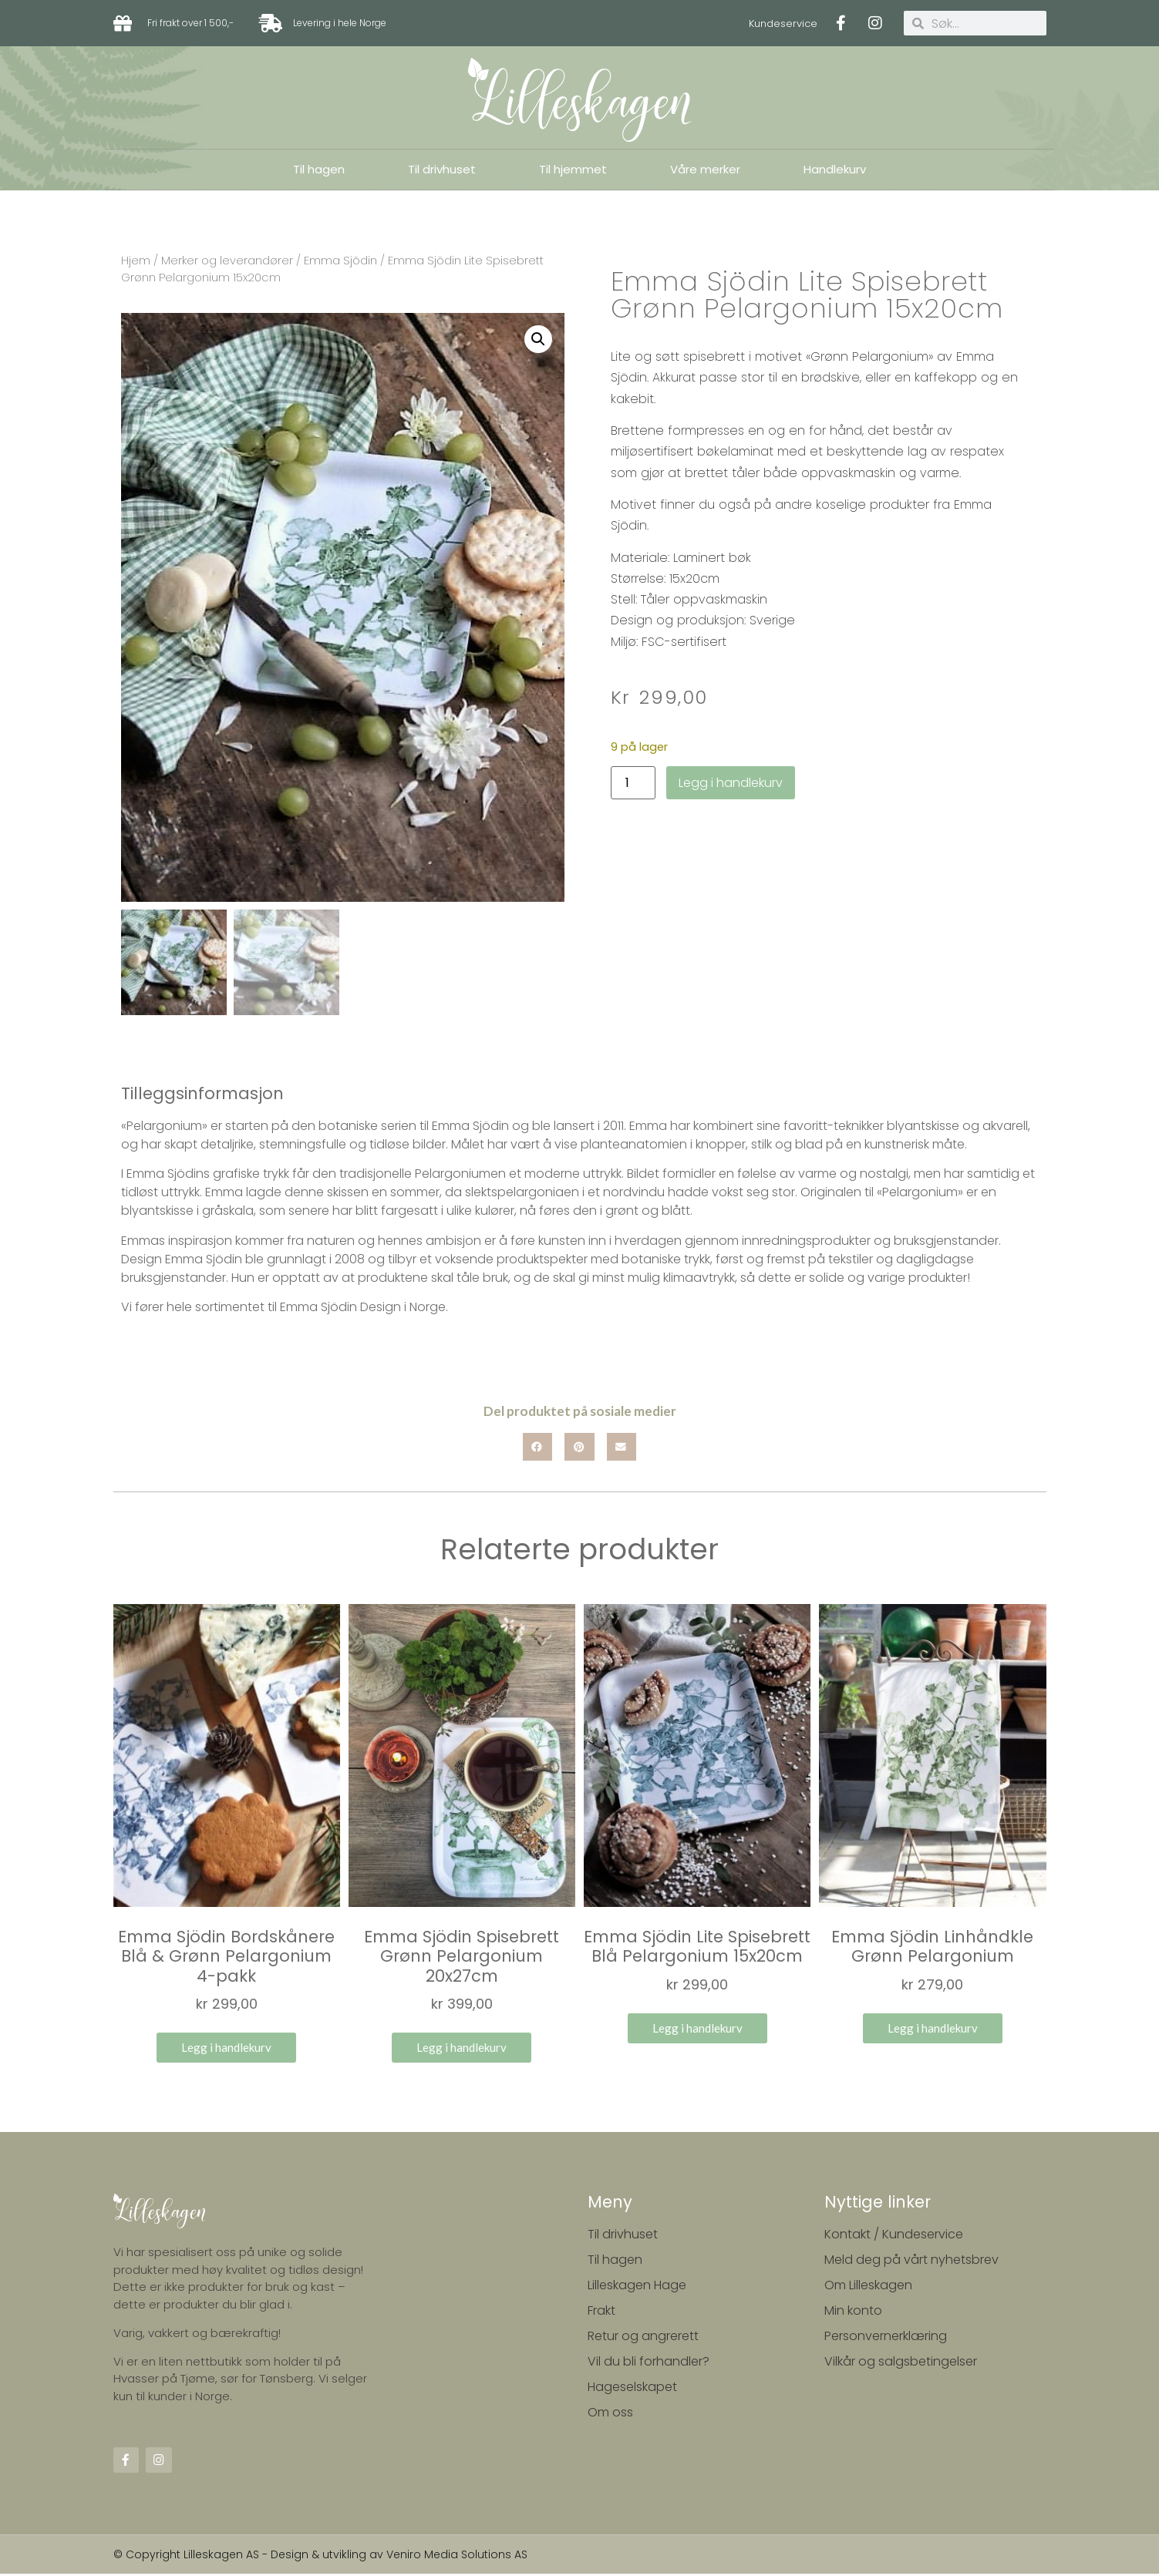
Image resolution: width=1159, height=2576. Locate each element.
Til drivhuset (442, 169)
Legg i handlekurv (731, 783)
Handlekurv (835, 169)
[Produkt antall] (633, 782)
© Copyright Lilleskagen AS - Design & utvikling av (249, 2556)
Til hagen (319, 169)
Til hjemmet (573, 169)
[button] (538, 339)
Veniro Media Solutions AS (456, 2556)
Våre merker (705, 169)
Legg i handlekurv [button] (226, 2050)
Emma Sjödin (340, 260)
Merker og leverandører (227, 260)
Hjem (135, 260)
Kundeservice (783, 23)
